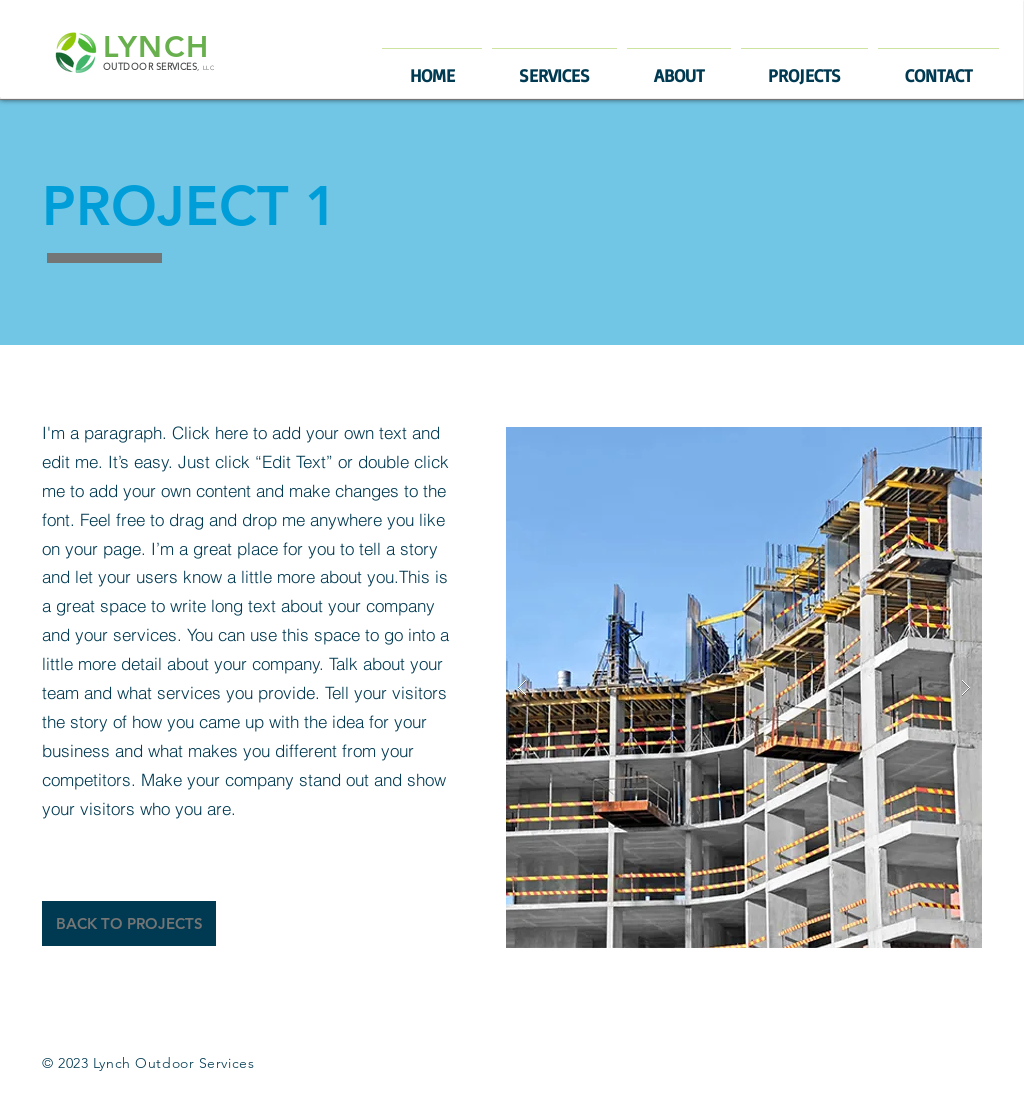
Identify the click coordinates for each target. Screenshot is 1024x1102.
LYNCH (156, 47)
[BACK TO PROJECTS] (129, 923)
